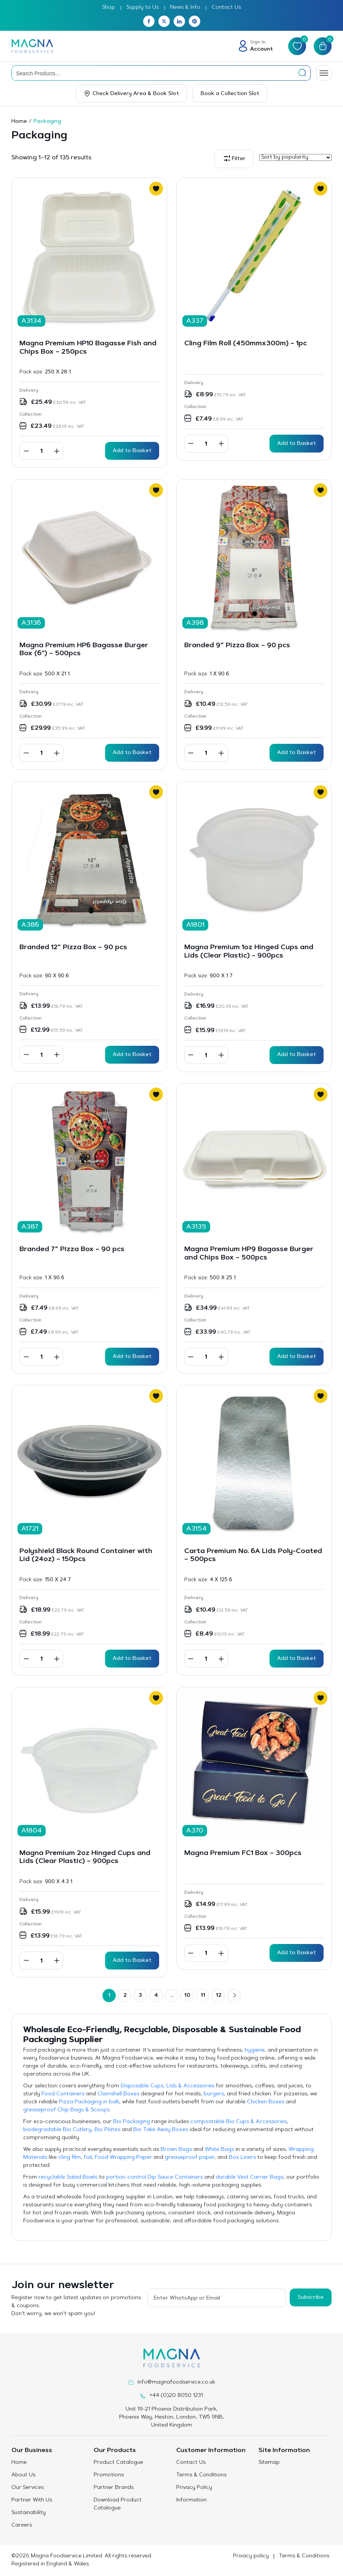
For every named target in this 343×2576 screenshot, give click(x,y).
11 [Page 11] (203, 1995)
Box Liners (242, 2157)
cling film (69, 2157)
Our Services (27, 2487)
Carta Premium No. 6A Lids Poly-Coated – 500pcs (253, 1555)
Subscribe (311, 2297)
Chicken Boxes (265, 2102)
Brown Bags (176, 2149)
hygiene (255, 2050)
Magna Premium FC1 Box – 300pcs (243, 1853)
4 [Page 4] (156, 1995)
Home (19, 121)
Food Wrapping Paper (123, 2157)
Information (191, 2500)
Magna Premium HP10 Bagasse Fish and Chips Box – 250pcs (87, 348)
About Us (23, 2475)
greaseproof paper (189, 2157)
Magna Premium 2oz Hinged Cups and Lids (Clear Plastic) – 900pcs (84, 1857)
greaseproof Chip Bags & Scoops (66, 2110)
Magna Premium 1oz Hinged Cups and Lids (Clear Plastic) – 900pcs (248, 951)
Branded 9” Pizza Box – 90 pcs (237, 645)
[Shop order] (295, 157)
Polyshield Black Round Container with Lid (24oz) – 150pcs (85, 1555)
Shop (108, 7)
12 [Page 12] (218, 1995)
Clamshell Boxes (118, 2094)
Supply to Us (142, 7)
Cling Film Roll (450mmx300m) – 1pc (245, 343)
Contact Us (226, 7)
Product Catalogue (118, 2462)
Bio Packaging (131, 2122)
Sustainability (28, 2513)
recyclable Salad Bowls (67, 2177)
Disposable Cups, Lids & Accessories (167, 2086)
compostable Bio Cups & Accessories (238, 2122)
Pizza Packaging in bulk (89, 2102)
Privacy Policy (194, 2487)
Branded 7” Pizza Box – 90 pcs (71, 1249)
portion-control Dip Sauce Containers (154, 2177)
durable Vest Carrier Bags (249, 2177)
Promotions (109, 2475)
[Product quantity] (41, 450)
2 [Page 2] (124, 1995)
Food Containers (63, 2094)
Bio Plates (107, 2130)
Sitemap (269, 2462)
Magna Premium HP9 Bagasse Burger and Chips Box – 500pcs (248, 1253)
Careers (21, 2525)
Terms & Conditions (201, 2475)
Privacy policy (251, 2556)
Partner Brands (114, 2487)
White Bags (219, 2149)
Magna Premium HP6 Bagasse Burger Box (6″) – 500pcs (83, 649)
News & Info (185, 7)
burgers (214, 2094)
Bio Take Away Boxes (160, 2130)
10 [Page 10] (187, 1995)
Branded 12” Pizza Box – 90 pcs (73, 947)
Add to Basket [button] (132, 451)
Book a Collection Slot (230, 94)
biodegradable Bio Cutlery (57, 2130)
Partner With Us (31, 2500)
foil (88, 2157)
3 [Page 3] (140, 1995)
